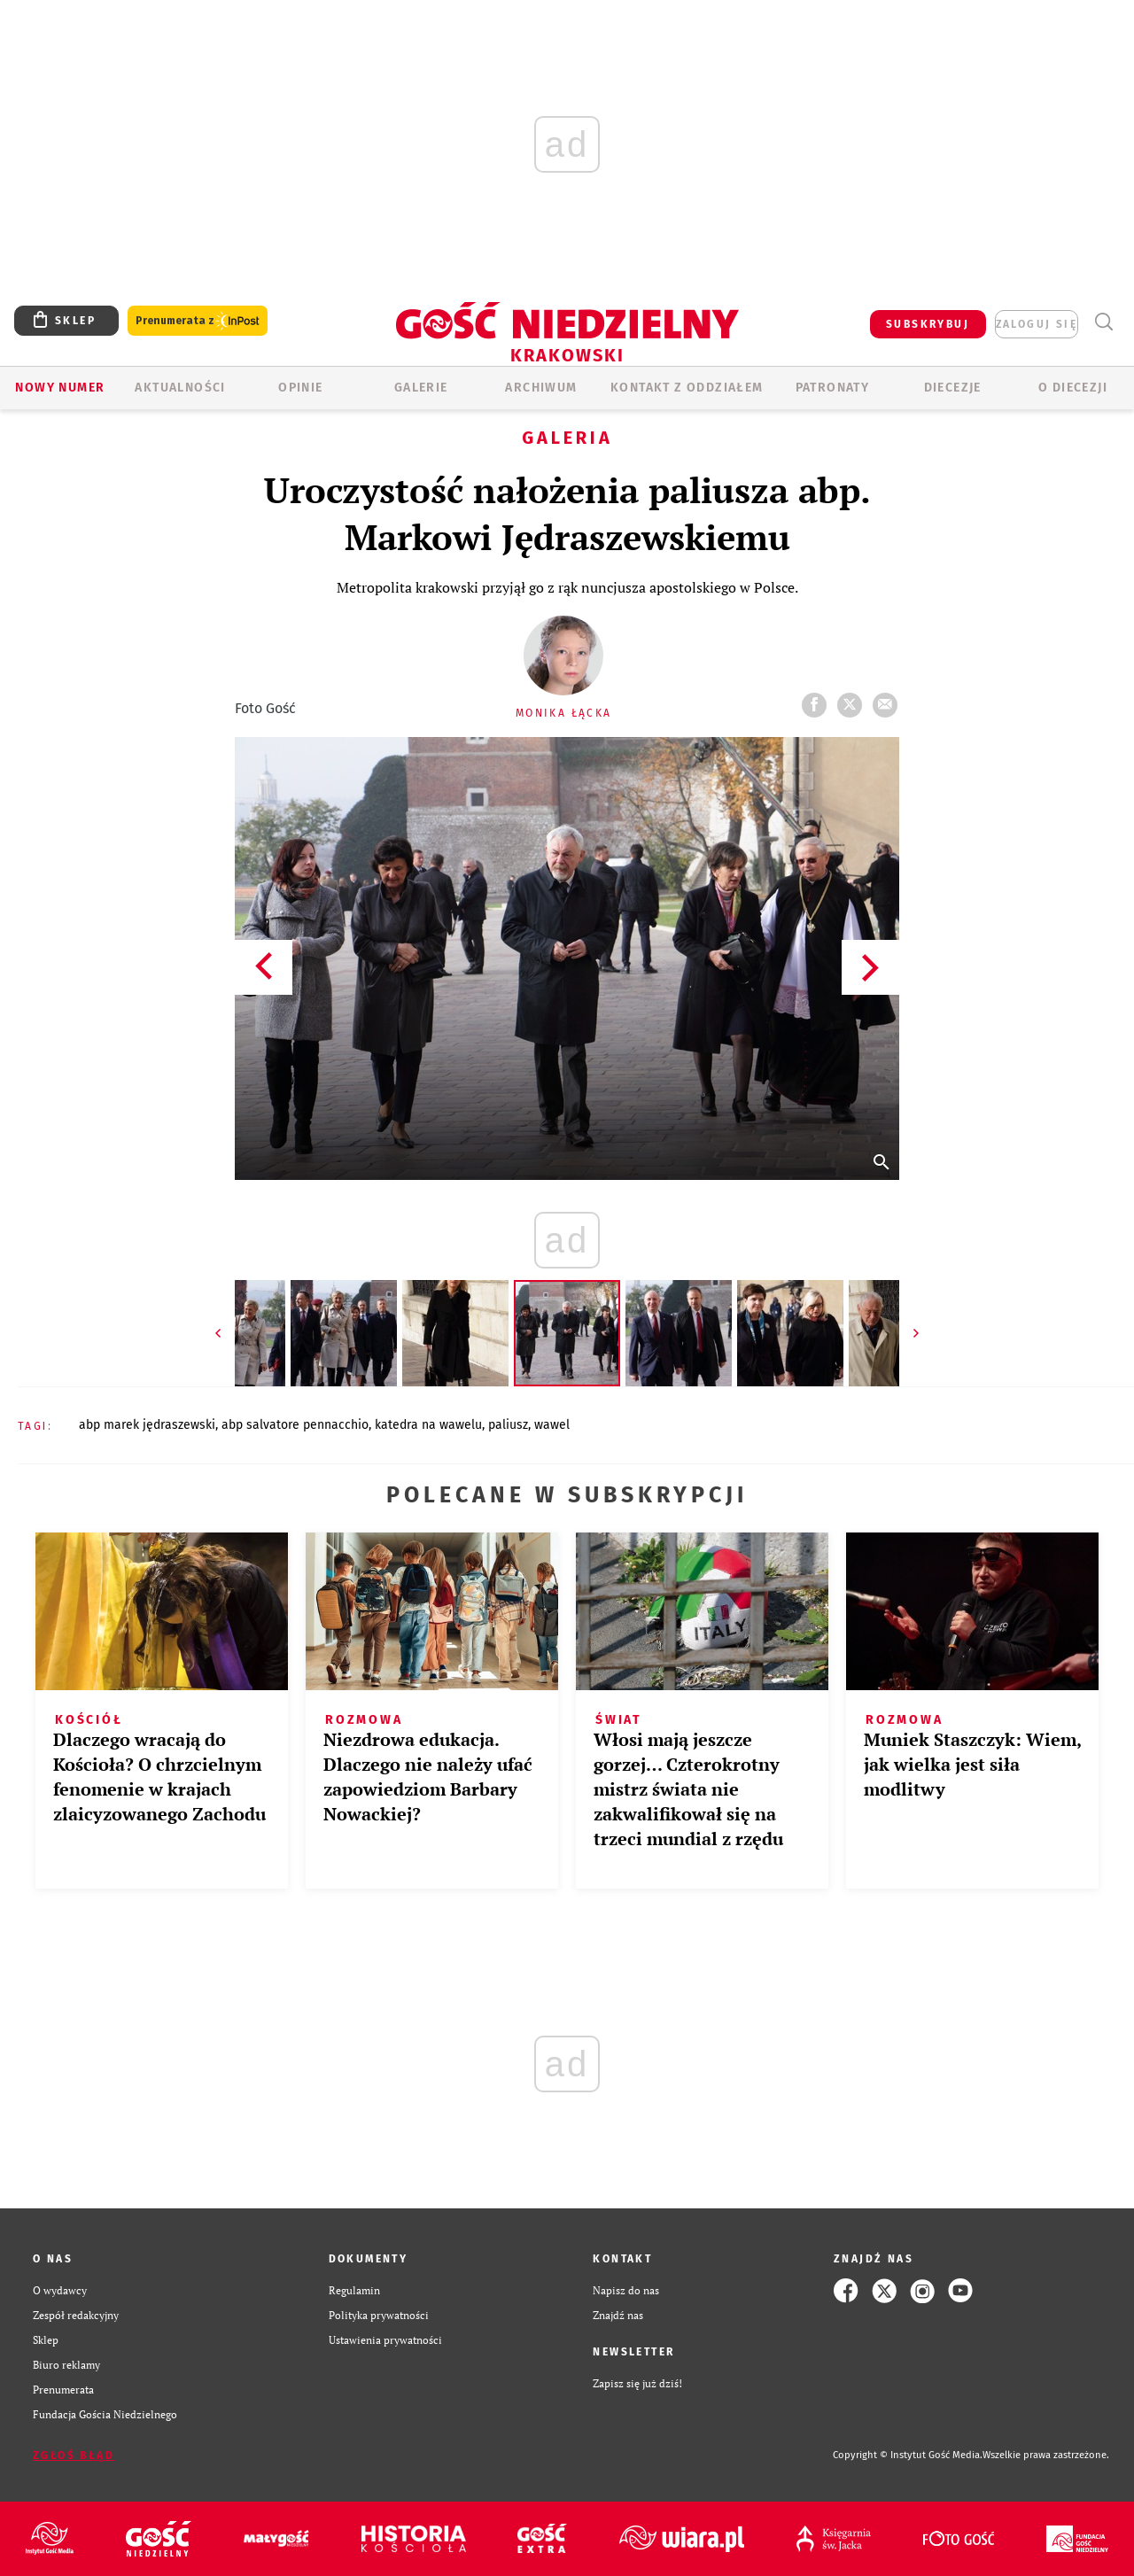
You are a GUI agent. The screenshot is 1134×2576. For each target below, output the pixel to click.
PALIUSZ (508, 1424)
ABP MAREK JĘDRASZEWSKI (147, 1424)
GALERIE (421, 387)
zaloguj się (1036, 324)
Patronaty (833, 387)
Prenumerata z (198, 321)
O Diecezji (1072, 387)
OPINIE (300, 387)
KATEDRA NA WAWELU (428, 1424)
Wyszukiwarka (1103, 322)
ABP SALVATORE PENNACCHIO (295, 1424)
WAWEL (552, 1424)
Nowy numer (60, 387)
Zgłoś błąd (73, 2455)
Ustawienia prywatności (385, 2340)
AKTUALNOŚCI (180, 387)
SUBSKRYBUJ (927, 324)
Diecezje (953, 387)
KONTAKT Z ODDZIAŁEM (687, 387)
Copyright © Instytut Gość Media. (908, 2455)
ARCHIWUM (541, 387)
